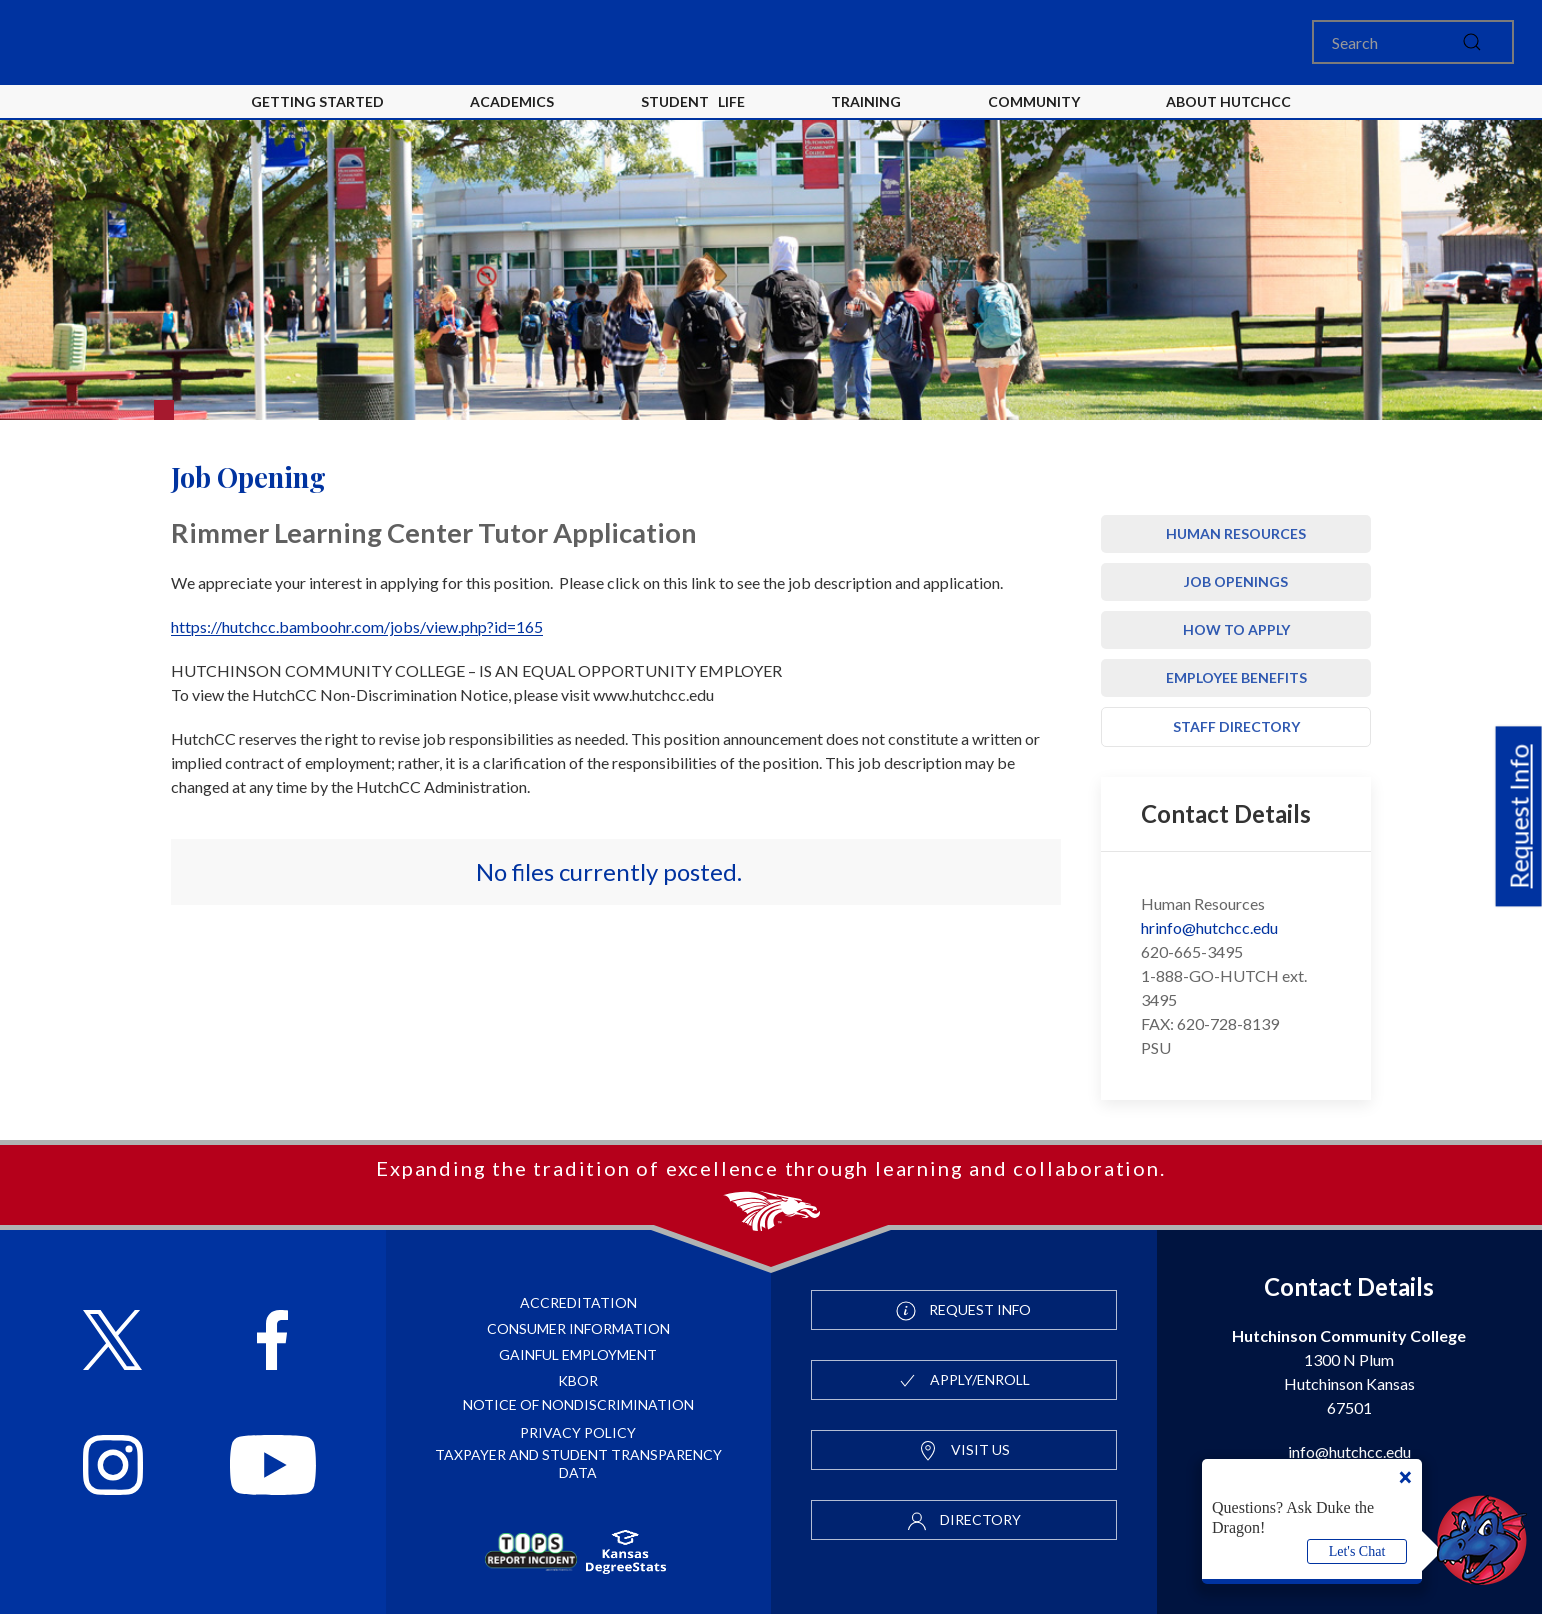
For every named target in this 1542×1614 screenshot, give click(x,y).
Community (1034, 101)
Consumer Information (578, 1328)
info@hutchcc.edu (1349, 1451)
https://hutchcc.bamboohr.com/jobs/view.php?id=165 (357, 626)
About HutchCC (1228, 101)
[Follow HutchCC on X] (112, 1342)
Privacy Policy (578, 1432)
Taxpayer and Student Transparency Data (578, 1463)
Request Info (1519, 816)
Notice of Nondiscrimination (578, 1404)
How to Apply (1236, 629)
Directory (964, 1521)
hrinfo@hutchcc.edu (1209, 927)
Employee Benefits (1236, 677)
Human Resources (1236, 533)
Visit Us (964, 1451)
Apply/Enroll (963, 1381)
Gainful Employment (578, 1354)
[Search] (1413, 42)
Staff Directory (1236, 726)
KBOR (578, 1380)
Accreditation (578, 1302)
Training (866, 101)
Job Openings (1236, 581)
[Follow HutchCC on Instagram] (113, 1467)
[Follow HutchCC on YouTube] (272, 1467)
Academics (512, 101)
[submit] (1472, 42)
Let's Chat (1357, 1551)
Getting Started (317, 101)
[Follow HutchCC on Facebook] (272, 1342)
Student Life (693, 101)
